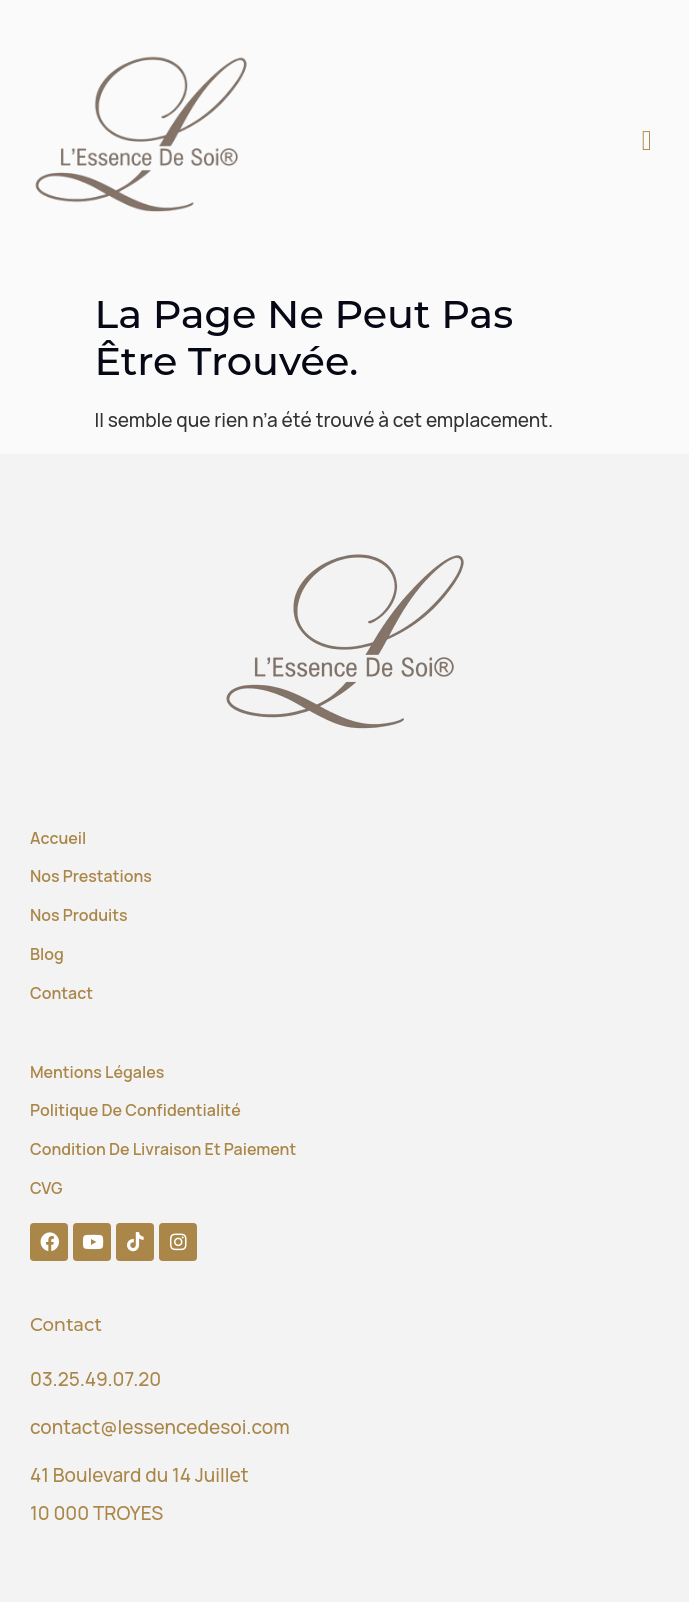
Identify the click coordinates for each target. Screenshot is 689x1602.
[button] (647, 141)
